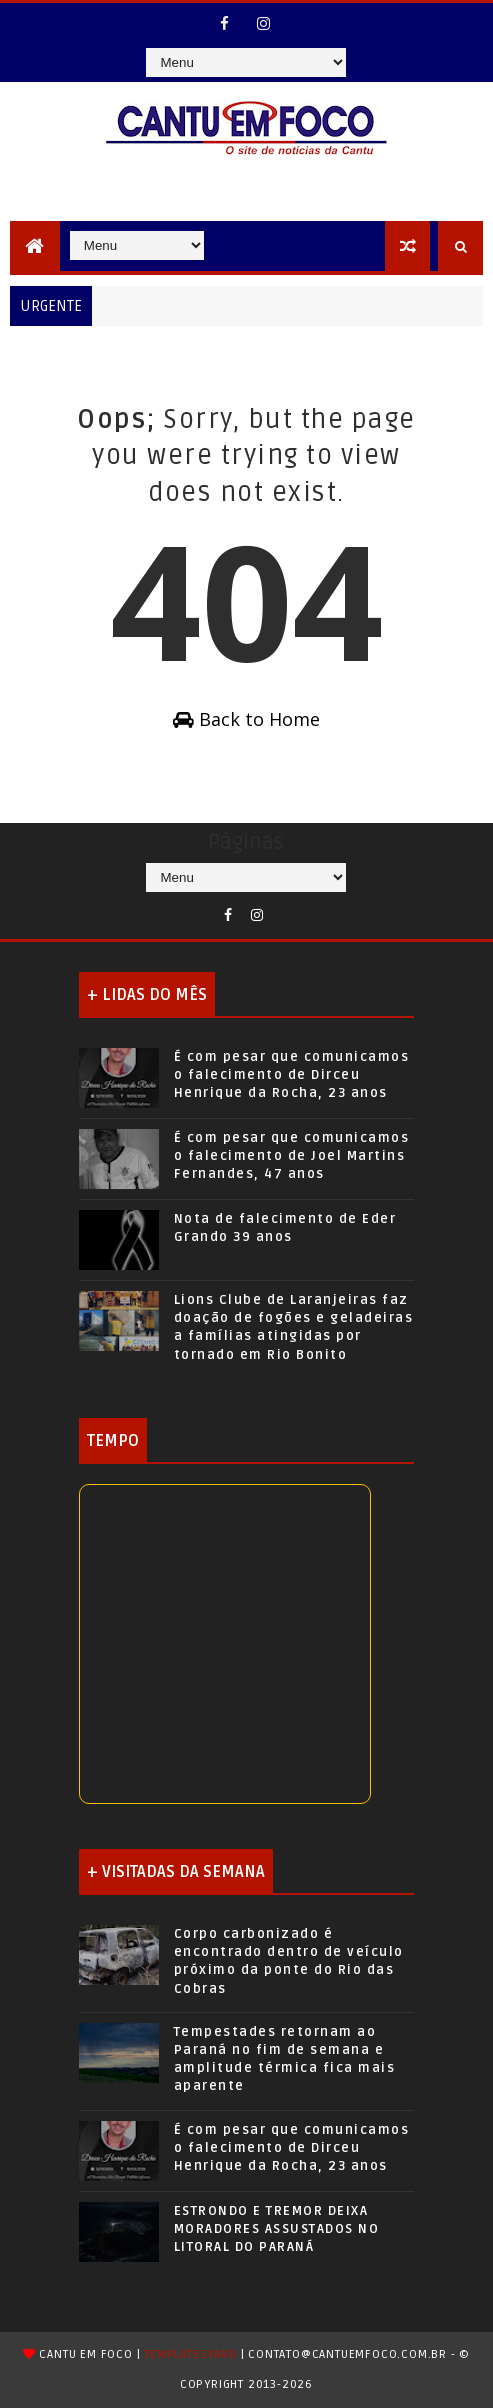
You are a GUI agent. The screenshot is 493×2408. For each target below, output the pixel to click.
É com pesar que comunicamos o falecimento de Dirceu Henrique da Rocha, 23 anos (292, 1075)
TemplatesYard (190, 2354)
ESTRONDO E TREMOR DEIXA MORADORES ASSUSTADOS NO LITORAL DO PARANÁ (277, 2229)
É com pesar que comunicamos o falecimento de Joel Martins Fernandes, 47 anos (292, 1156)
